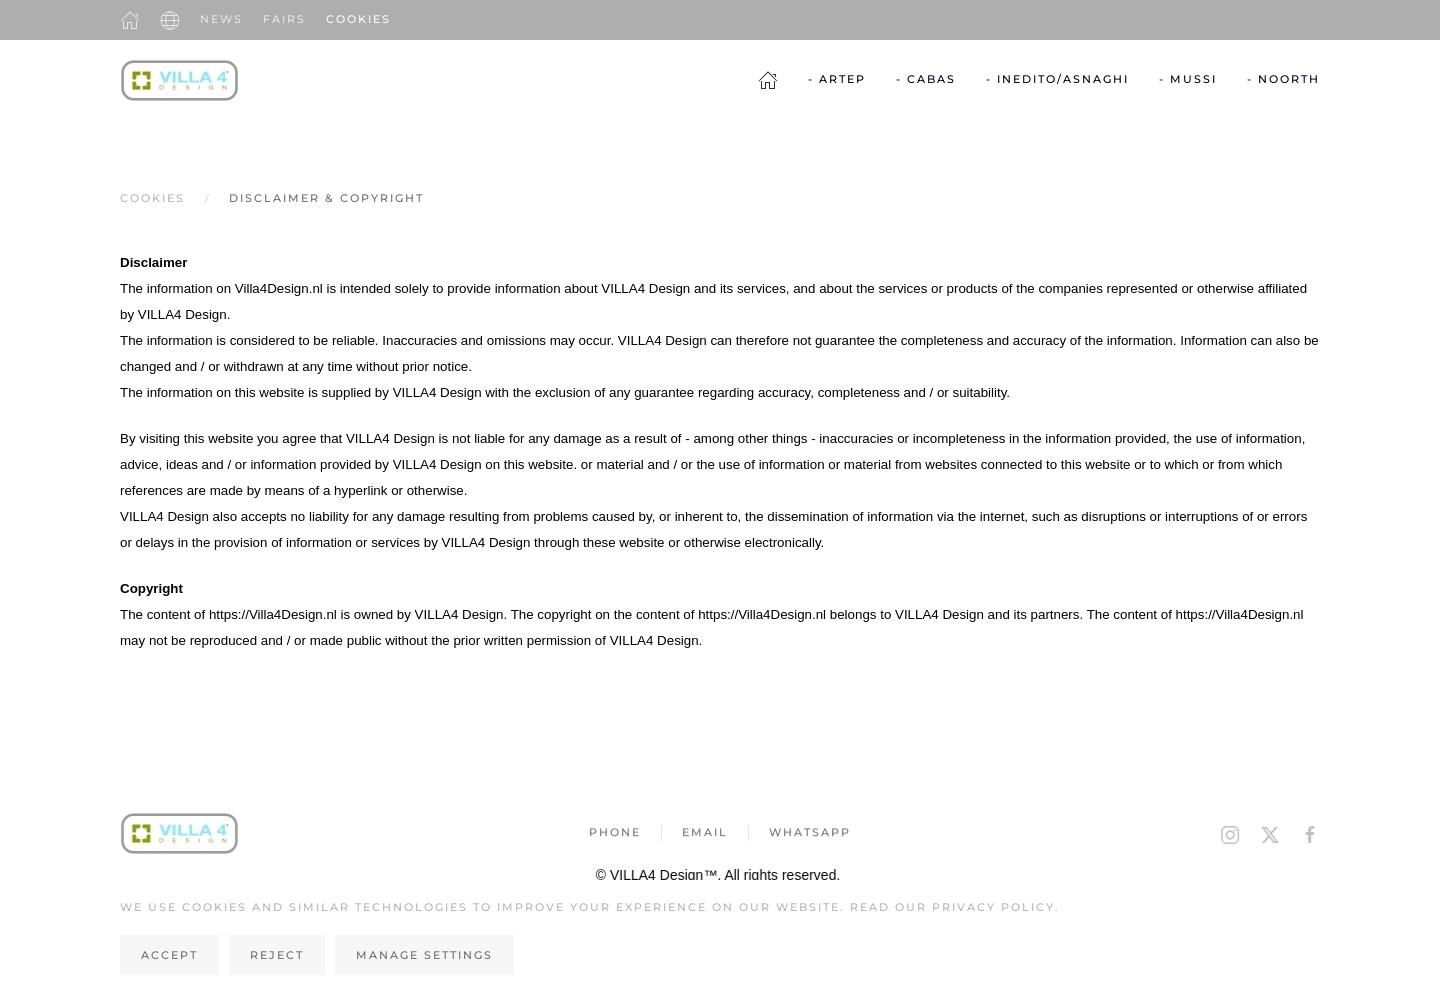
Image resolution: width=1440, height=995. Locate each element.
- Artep (837, 79)
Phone (615, 834)
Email (705, 834)
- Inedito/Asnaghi (1057, 79)
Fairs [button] (284, 19)
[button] (170, 20)
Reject (277, 955)
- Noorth (1283, 79)
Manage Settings (424, 955)
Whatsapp (810, 834)
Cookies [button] (358, 19)
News (221, 19)
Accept (169, 955)
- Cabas (926, 79)
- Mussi (1188, 79)
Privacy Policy (993, 907)
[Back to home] (180, 80)
